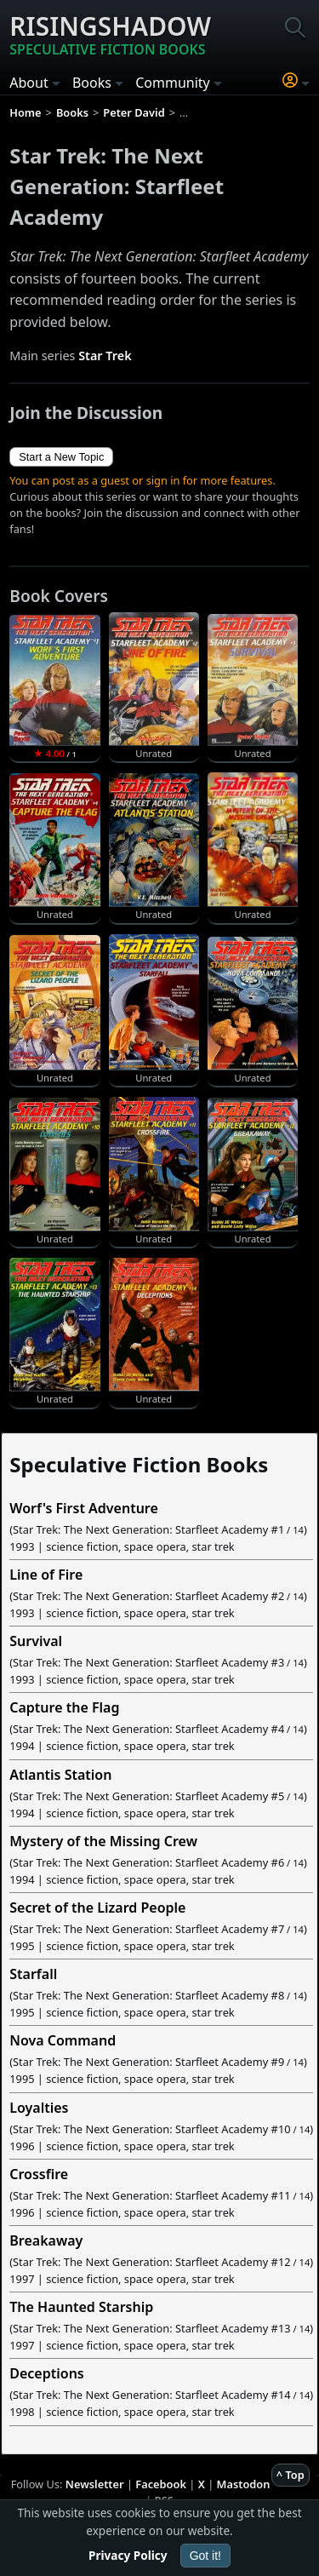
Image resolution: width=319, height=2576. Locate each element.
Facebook (160, 2484)
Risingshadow (110, 34)
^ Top (290, 2474)
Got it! (205, 2555)
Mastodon (244, 2484)
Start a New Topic (61, 456)
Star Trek (104, 355)
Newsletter (95, 2484)
